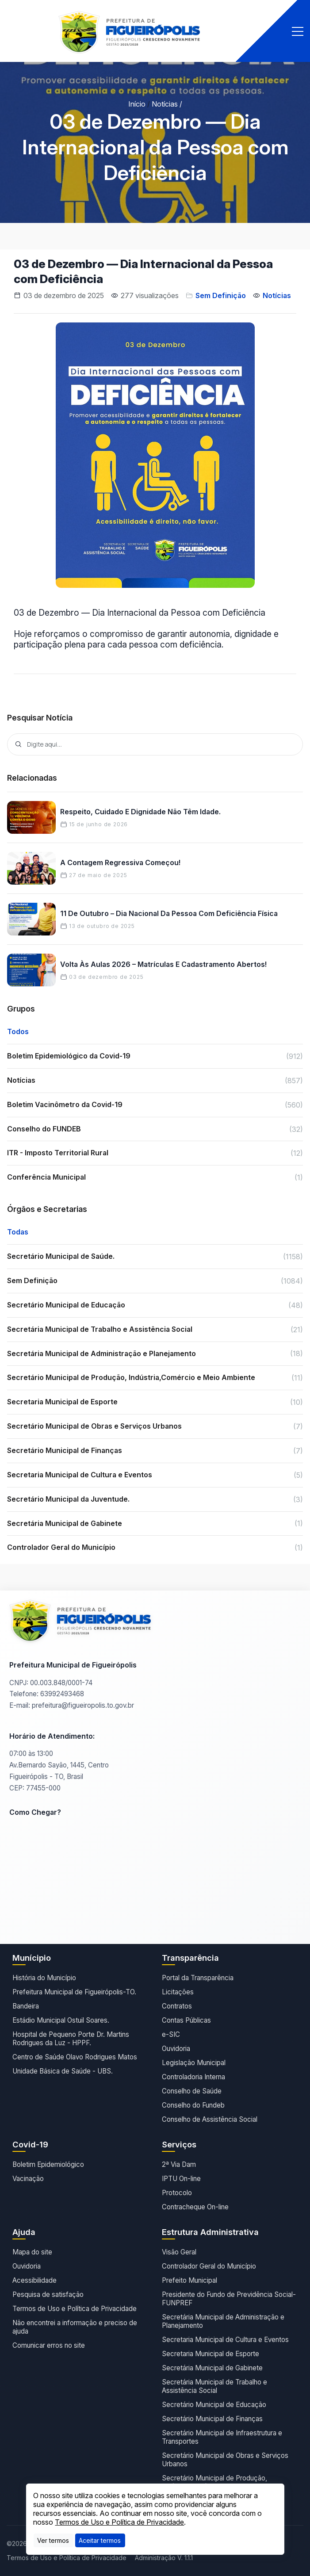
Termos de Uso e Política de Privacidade (74, 2308)
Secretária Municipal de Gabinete (212, 2368)
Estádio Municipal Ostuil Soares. (60, 2020)
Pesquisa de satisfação (48, 2294)
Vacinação (28, 2178)
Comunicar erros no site (48, 2345)
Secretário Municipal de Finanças (212, 2419)
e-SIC (171, 2034)
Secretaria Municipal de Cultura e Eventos (225, 2339)
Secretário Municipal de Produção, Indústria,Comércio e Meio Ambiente (217, 2482)
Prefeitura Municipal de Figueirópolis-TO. (74, 1992)
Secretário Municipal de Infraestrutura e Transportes (222, 2437)
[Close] (100, 2540)
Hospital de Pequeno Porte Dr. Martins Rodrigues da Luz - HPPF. (70, 2038)
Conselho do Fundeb (193, 2105)
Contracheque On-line (195, 2207)
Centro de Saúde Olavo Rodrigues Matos (74, 2057)
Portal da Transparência (197, 1978)
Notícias (165, 104)
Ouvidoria (176, 2048)
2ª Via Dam (179, 2164)
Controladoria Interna (193, 2077)
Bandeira (25, 2006)
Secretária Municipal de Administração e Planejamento (223, 2321)
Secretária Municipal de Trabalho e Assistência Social (214, 2386)
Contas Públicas (186, 2020)
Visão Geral (179, 2252)
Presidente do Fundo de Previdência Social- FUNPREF (229, 2298)
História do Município (44, 1978)
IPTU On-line (181, 2178)
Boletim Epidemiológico (48, 2164)
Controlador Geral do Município (209, 2266)
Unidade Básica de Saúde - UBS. (62, 2071)
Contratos (177, 2006)
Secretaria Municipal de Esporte (210, 2354)
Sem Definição (220, 295)
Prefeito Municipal (189, 2280)
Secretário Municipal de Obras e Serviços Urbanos (225, 2459)
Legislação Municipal (194, 2062)
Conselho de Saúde (192, 2091)
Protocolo (177, 2193)
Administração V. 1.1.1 (164, 2557)
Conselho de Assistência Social (209, 2119)
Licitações (178, 1992)
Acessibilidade (34, 2280)
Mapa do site (32, 2252)
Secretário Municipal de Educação (214, 2404)
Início (136, 104)
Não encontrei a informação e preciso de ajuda (74, 2327)
